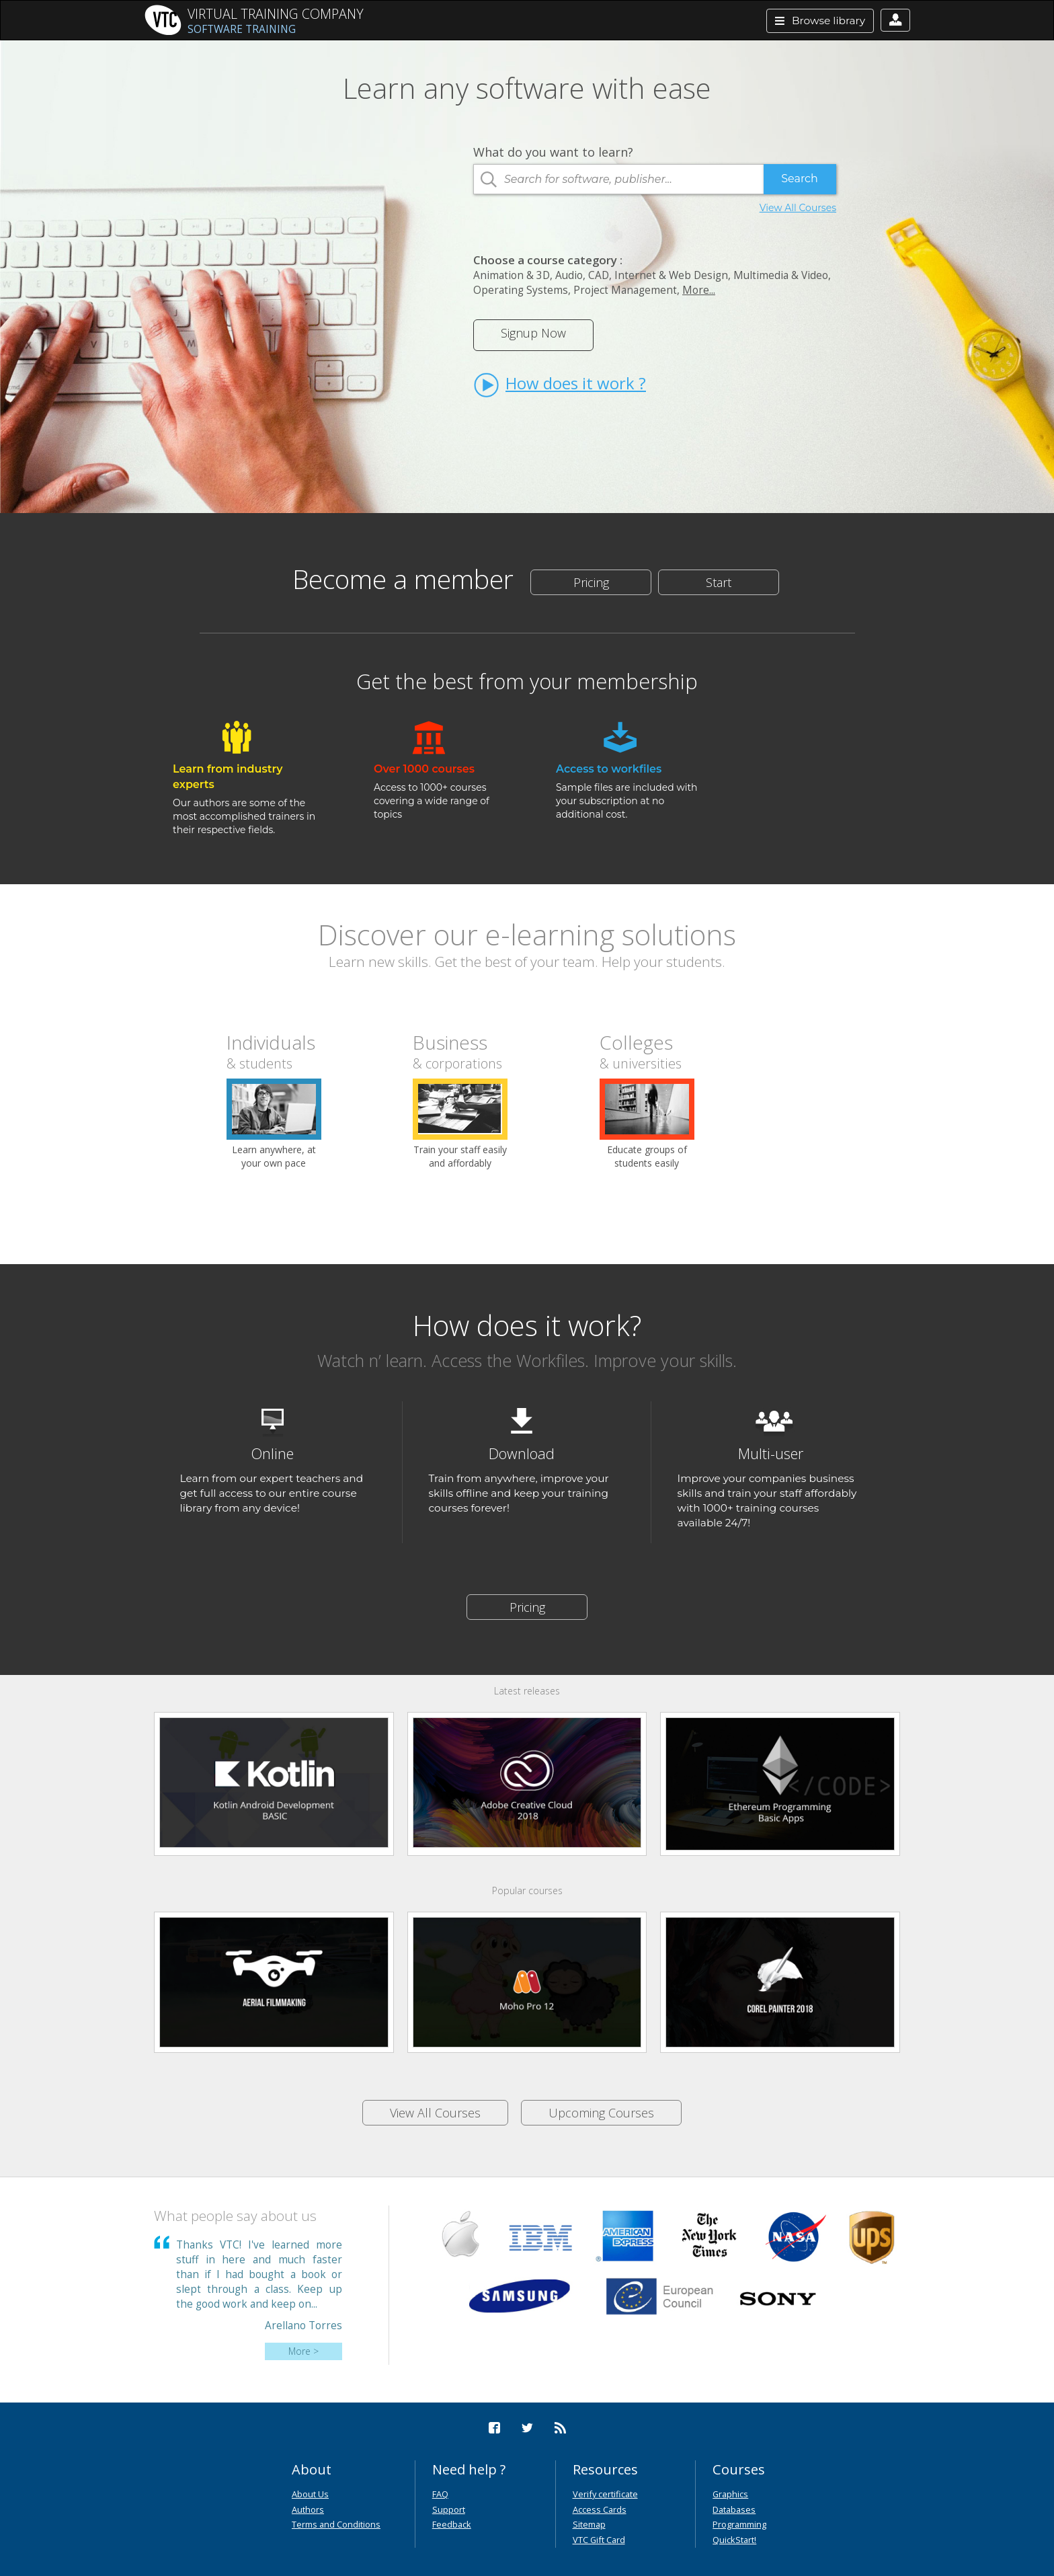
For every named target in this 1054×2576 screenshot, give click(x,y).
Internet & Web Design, (672, 275)
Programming (739, 2524)
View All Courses (798, 208)
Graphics (730, 2494)
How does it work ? (560, 384)
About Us (310, 2494)
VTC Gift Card (599, 2540)
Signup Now (533, 333)
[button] (895, 20)
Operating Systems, (522, 290)
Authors (308, 2509)
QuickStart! (734, 2540)
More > (303, 2351)
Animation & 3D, (513, 275)
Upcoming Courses (601, 2113)
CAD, (600, 275)
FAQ (440, 2494)
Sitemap (589, 2524)
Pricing (591, 582)
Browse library (820, 20)
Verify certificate (605, 2494)
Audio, (570, 275)
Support (448, 2509)
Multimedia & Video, (782, 275)
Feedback (451, 2524)
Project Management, (626, 290)
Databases (734, 2509)
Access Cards (599, 2509)
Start (718, 582)
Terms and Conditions (336, 2524)
